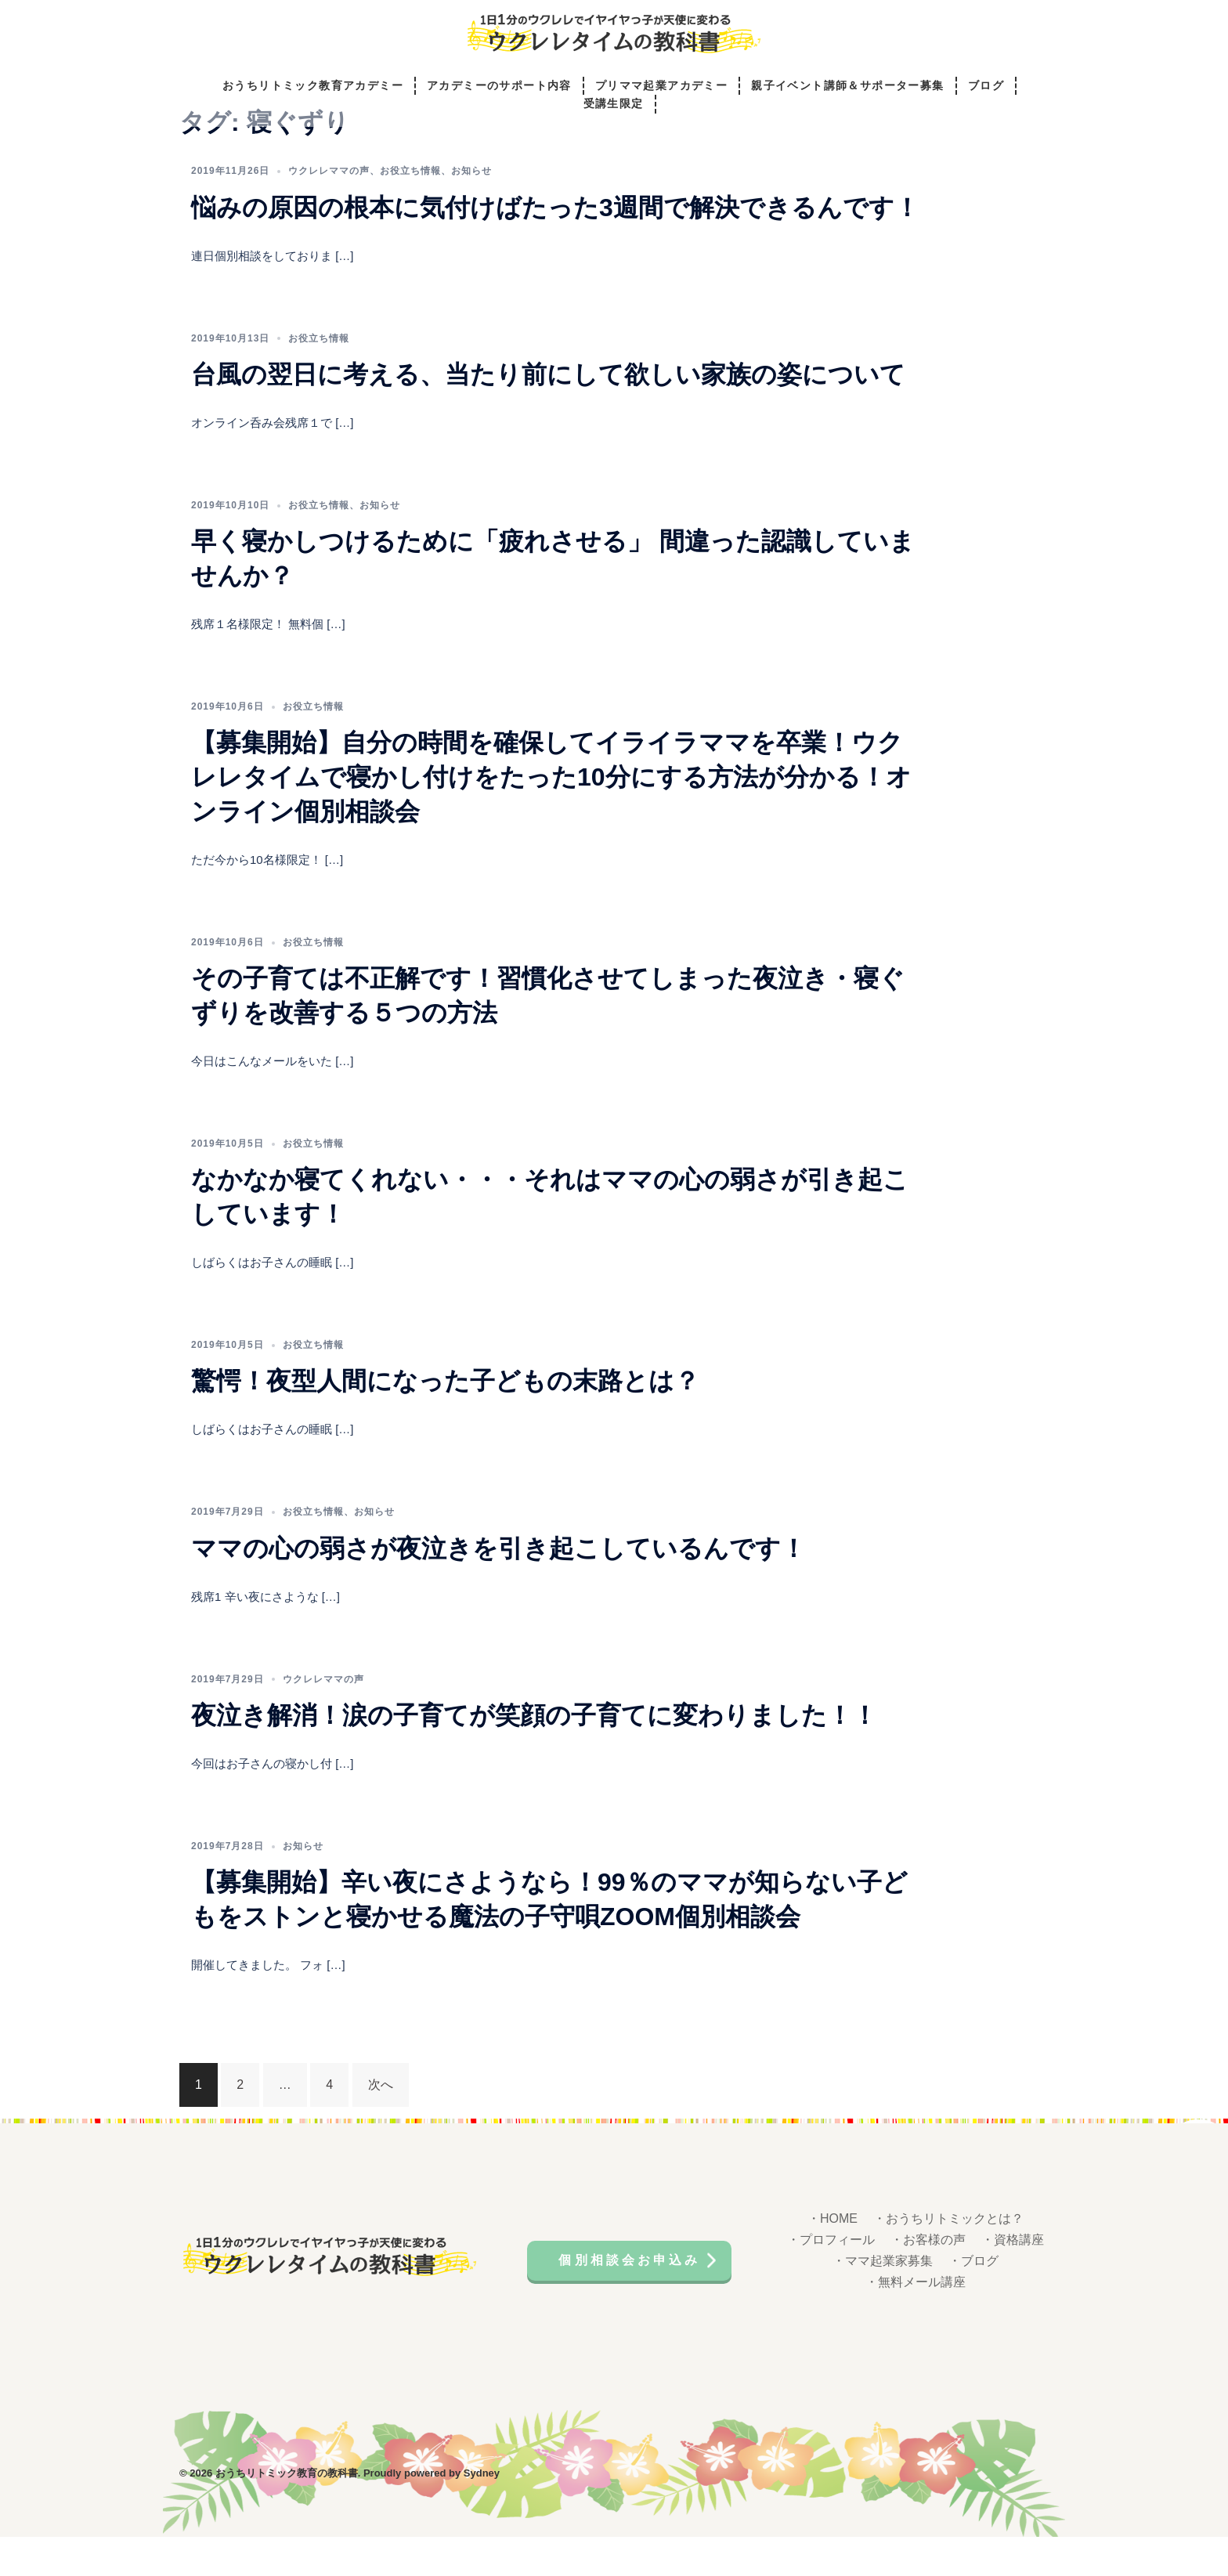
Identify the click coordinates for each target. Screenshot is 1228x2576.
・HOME (832, 2261)
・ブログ (973, 2303)
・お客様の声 (928, 2282)
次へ (380, 2127)
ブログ (986, 87)
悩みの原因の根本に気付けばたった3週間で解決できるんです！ (555, 251)
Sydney (482, 2512)
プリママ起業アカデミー (661, 87)
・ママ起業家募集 (883, 2303)
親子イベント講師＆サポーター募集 (847, 87)
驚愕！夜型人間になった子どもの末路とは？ (445, 1424)
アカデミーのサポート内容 (499, 87)
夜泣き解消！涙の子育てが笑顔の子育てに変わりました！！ (534, 1758)
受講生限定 (613, 106)
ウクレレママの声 (329, 213)
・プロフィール (831, 2282)
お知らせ (471, 213)
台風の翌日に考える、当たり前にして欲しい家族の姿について (548, 417)
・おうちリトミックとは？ (948, 2261)
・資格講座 (1012, 2282)
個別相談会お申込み (632, 2296)
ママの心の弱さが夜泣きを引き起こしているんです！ (498, 1591)
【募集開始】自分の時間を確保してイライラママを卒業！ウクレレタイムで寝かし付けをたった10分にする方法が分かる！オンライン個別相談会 (551, 820)
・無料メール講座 (915, 2325)
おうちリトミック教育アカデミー (312, 87)
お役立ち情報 (410, 213)
